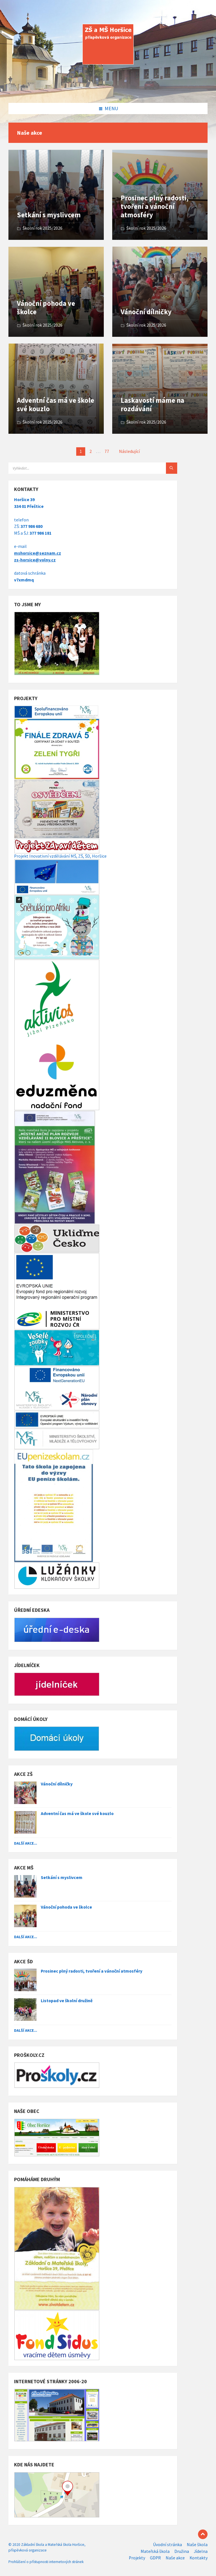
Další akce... (25, 1843)
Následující (129, 451)
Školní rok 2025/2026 (42, 228)
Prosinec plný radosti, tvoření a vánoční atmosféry (154, 206)
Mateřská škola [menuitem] (155, 2551)
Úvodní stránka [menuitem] (167, 2544)
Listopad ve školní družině (67, 2000)
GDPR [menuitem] (155, 2557)
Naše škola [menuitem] (197, 2544)
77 (107, 451)
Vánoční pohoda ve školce (46, 307)
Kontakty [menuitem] (199, 2557)
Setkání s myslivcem (49, 215)
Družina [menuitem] (181, 2551)
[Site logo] (108, 91)
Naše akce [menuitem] (175, 2557)
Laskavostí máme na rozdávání (152, 404)
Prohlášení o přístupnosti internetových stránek (46, 2561)
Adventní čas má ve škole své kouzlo (55, 404)
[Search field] (78, 468)
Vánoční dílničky (146, 311)
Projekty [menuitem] (137, 2557)
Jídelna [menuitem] (201, 2551)
